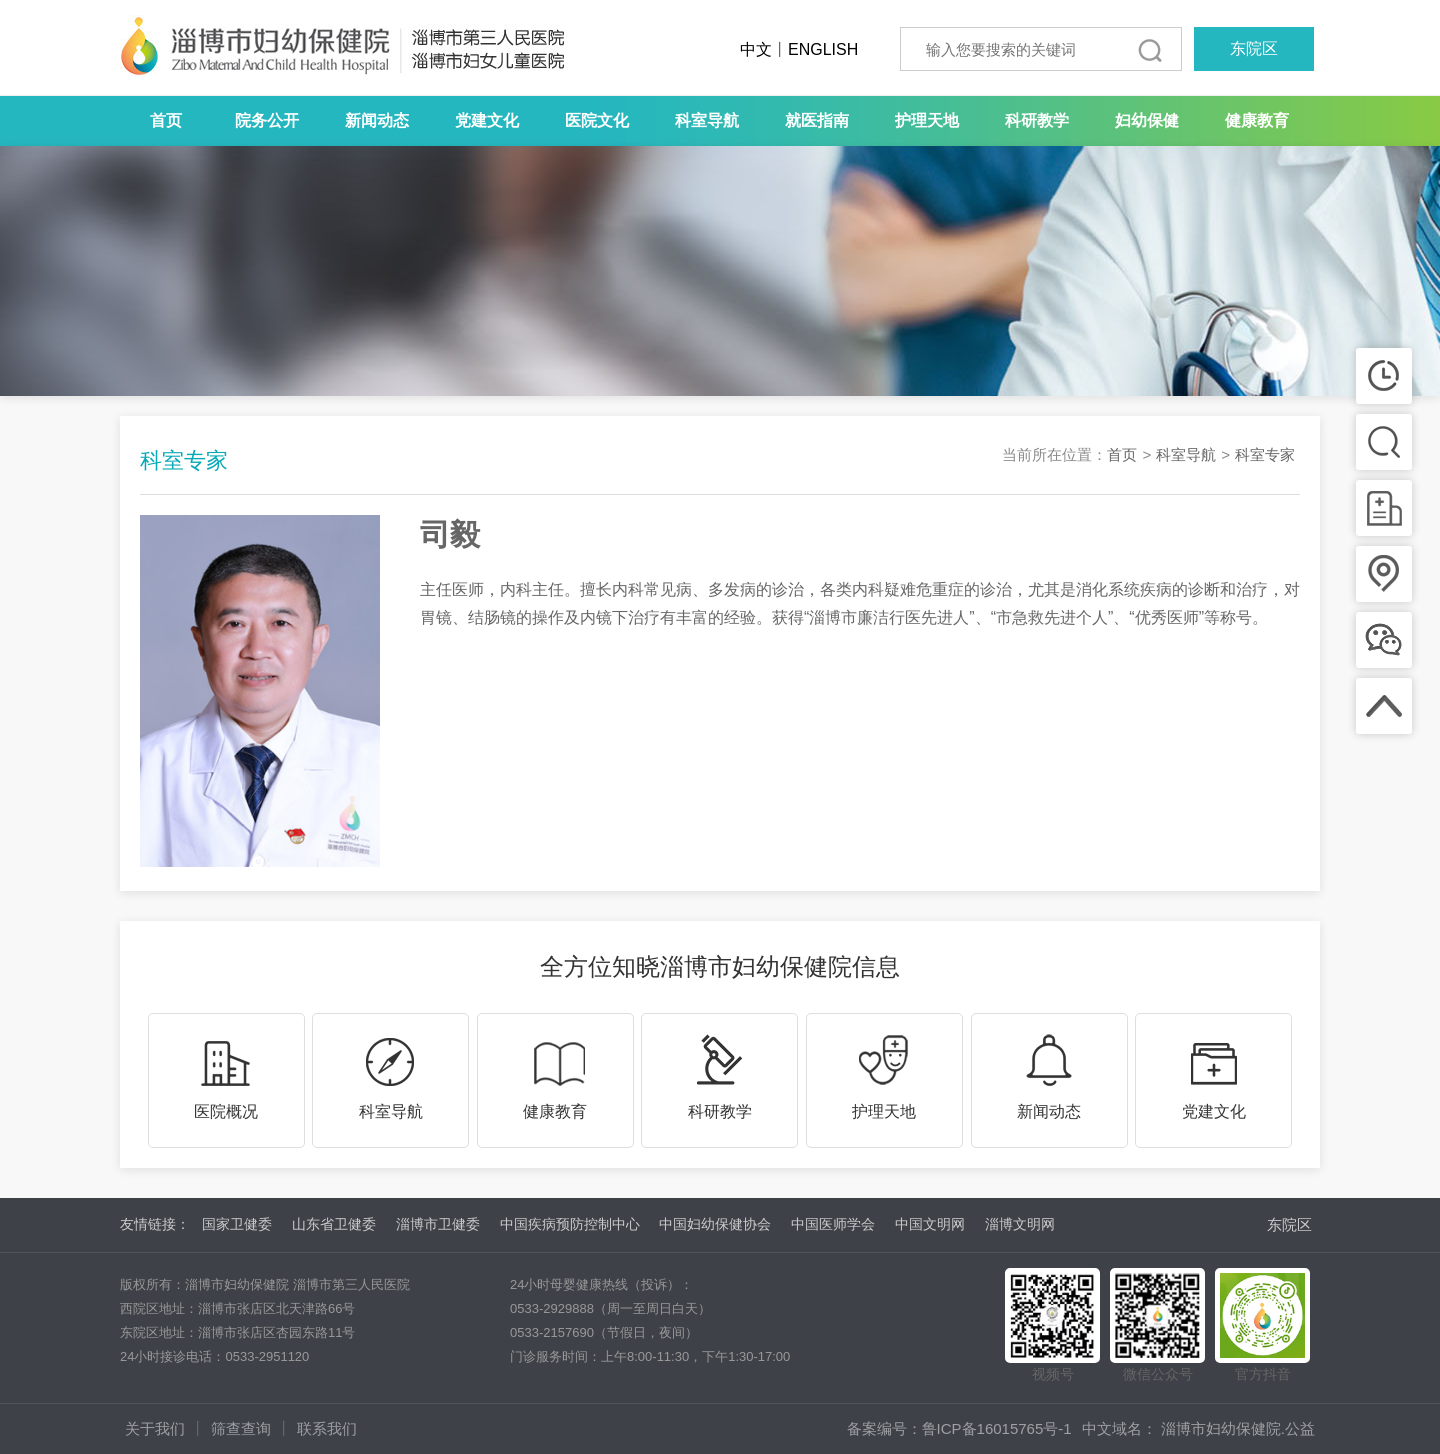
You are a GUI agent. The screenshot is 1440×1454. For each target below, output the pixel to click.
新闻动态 (377, 120)
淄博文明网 (1020, 1224)
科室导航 (707, 120)
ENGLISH (823, 49)
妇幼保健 (1147, 120)
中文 (756, 49)
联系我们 (327, 1428)
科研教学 (1037, 120)
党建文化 (487, 120)
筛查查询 (241, 1428)
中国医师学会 (833, 1224)
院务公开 (267, 120)
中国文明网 (930, 1224)
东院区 (1254, 48)
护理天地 (927, 120)
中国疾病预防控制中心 (570, 1224)
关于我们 (155, 1428)
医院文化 (597, 120)
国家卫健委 (237, 1224)
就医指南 (817, 120)
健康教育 (1257, 120)
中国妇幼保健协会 (715, 1224)
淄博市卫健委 (438, 1224)
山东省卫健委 (334, 1224)
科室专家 (1265, 454)
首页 (166, 120)
